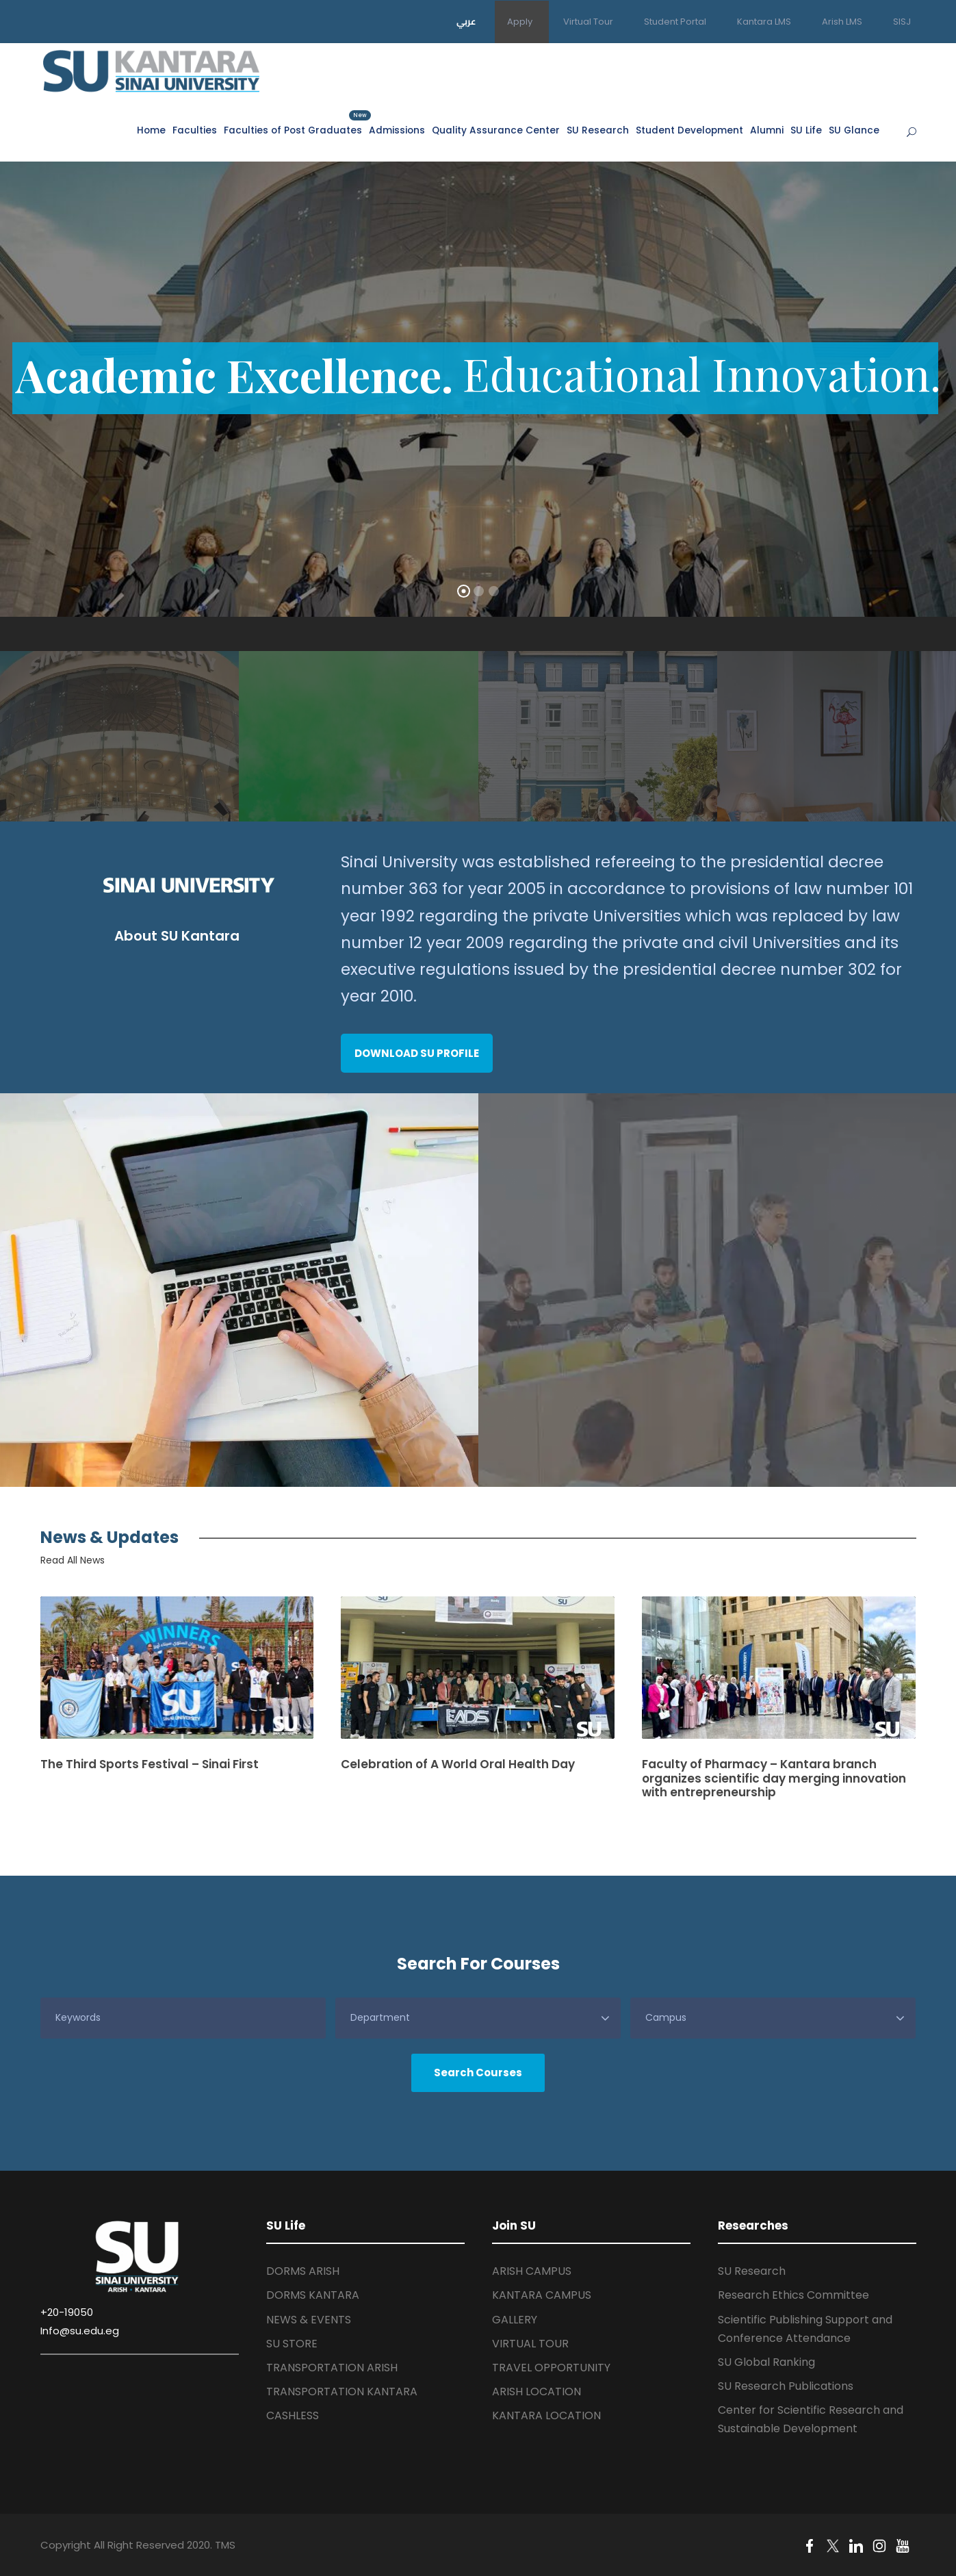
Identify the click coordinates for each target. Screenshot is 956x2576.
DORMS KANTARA (312, 2295)
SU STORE (292, 2343)
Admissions (397, 130)
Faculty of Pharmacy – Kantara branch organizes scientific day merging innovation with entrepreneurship (774, 1778)
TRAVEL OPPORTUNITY (551, 2367)
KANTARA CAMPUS (541, 2295)
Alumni (767, 130)
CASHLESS (292, 2415)
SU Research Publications (785, 2386)
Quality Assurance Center (496, 130)
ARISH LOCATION (536, 2391)
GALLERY (514, 2320)
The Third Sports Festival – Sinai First (149, 1764)
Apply (519, 21)
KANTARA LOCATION (546, 2415)
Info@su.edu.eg (79, 2330)
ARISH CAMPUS (531, 2271)
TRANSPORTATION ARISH (332, 2367)
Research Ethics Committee (793, 2295)
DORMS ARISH (302, 2271)
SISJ (902, 21)
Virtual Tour (588, 21)
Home (151, 130)
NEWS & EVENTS (308, 2320)
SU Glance (854, 130)
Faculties (194, 130)
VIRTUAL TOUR (530, 2343)
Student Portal (675, 21)
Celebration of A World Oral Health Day (458, 1764)
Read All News (72, 1560)
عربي (466, 21)
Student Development (689, 130)
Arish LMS (842, 21)
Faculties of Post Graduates (293, 130)
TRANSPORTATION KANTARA (341, 2391)
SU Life (806, 130)
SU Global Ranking (766, 2362)
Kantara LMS (764, 21)
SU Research (598, 130)
